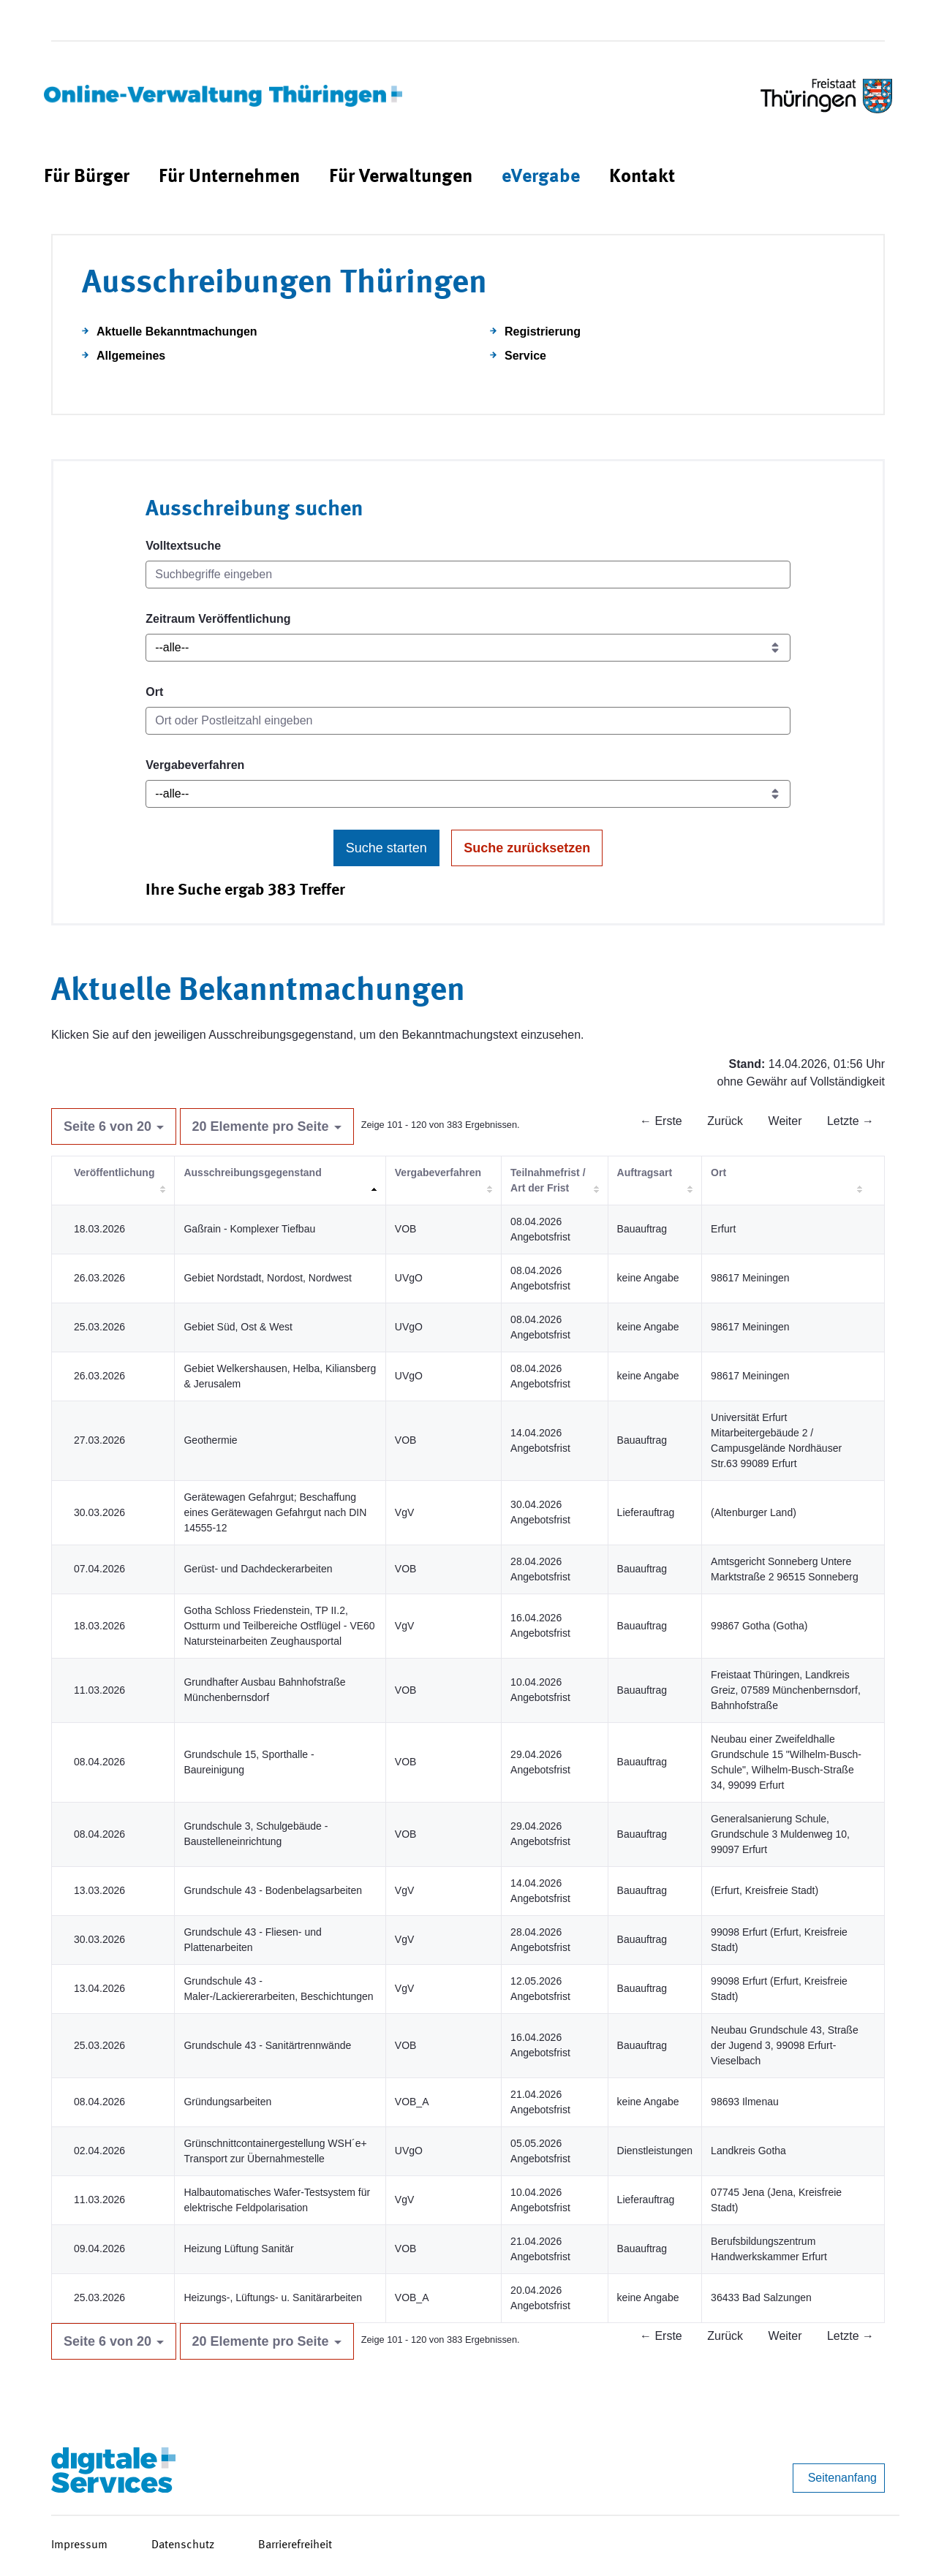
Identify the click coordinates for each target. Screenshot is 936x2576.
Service (525, 355)
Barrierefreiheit (295, 2545)
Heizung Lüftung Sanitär (238, 2248)
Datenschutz (182, 2545)
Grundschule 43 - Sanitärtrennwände (267, 2045)
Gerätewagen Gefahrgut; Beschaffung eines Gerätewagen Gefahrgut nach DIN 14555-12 (275, 1512)
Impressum (79, 2545)
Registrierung (543, 331)
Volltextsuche (183, 545)
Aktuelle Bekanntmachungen (177, 331)
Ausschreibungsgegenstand (252, 1172)
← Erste (661, 1121)
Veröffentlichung (114, 1172)
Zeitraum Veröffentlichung (218, 619)
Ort (154, 692)
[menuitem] (86, 177)
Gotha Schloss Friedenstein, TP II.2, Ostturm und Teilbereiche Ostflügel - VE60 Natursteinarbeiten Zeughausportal (279, 1626)
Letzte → (850, 1121)
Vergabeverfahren (195, 765)
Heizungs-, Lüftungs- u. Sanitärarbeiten (273, 2297)
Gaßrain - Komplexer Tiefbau (249, 1229)
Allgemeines (131, 355)
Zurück (725, 1121)
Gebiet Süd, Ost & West (238, 1327)
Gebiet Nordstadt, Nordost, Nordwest (268, 1278)
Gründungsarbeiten (227, 2101)
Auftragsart (644, 1172)
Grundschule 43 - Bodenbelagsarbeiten (273, 1890)
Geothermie (210, 1440)
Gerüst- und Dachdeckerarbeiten (258, 1569)
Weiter (785, 1121)
